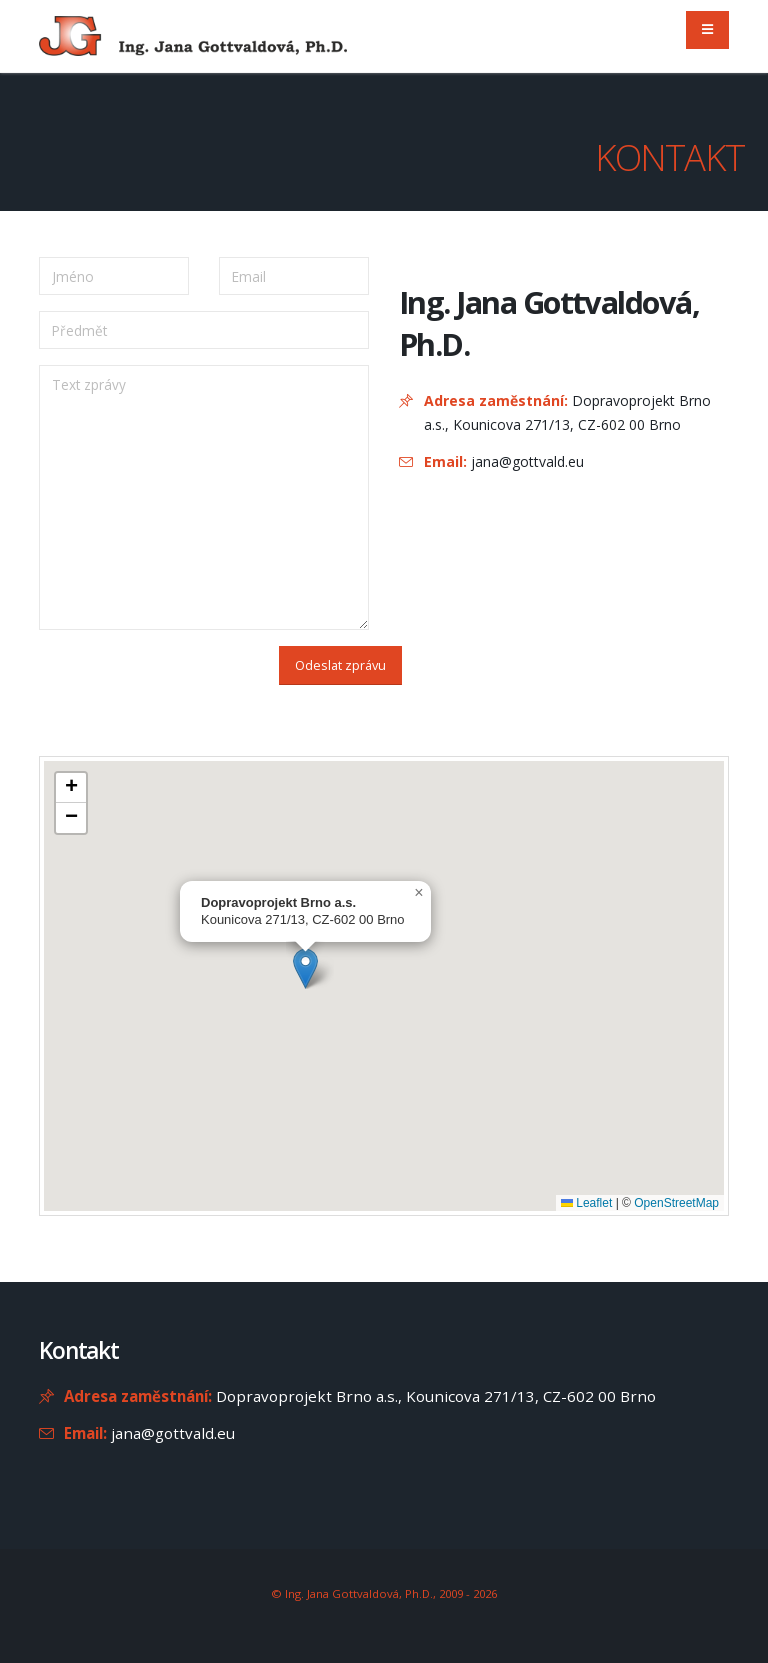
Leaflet (586, 1203)
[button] (305, 968)
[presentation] (145, 673)
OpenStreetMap (676, 1203)
